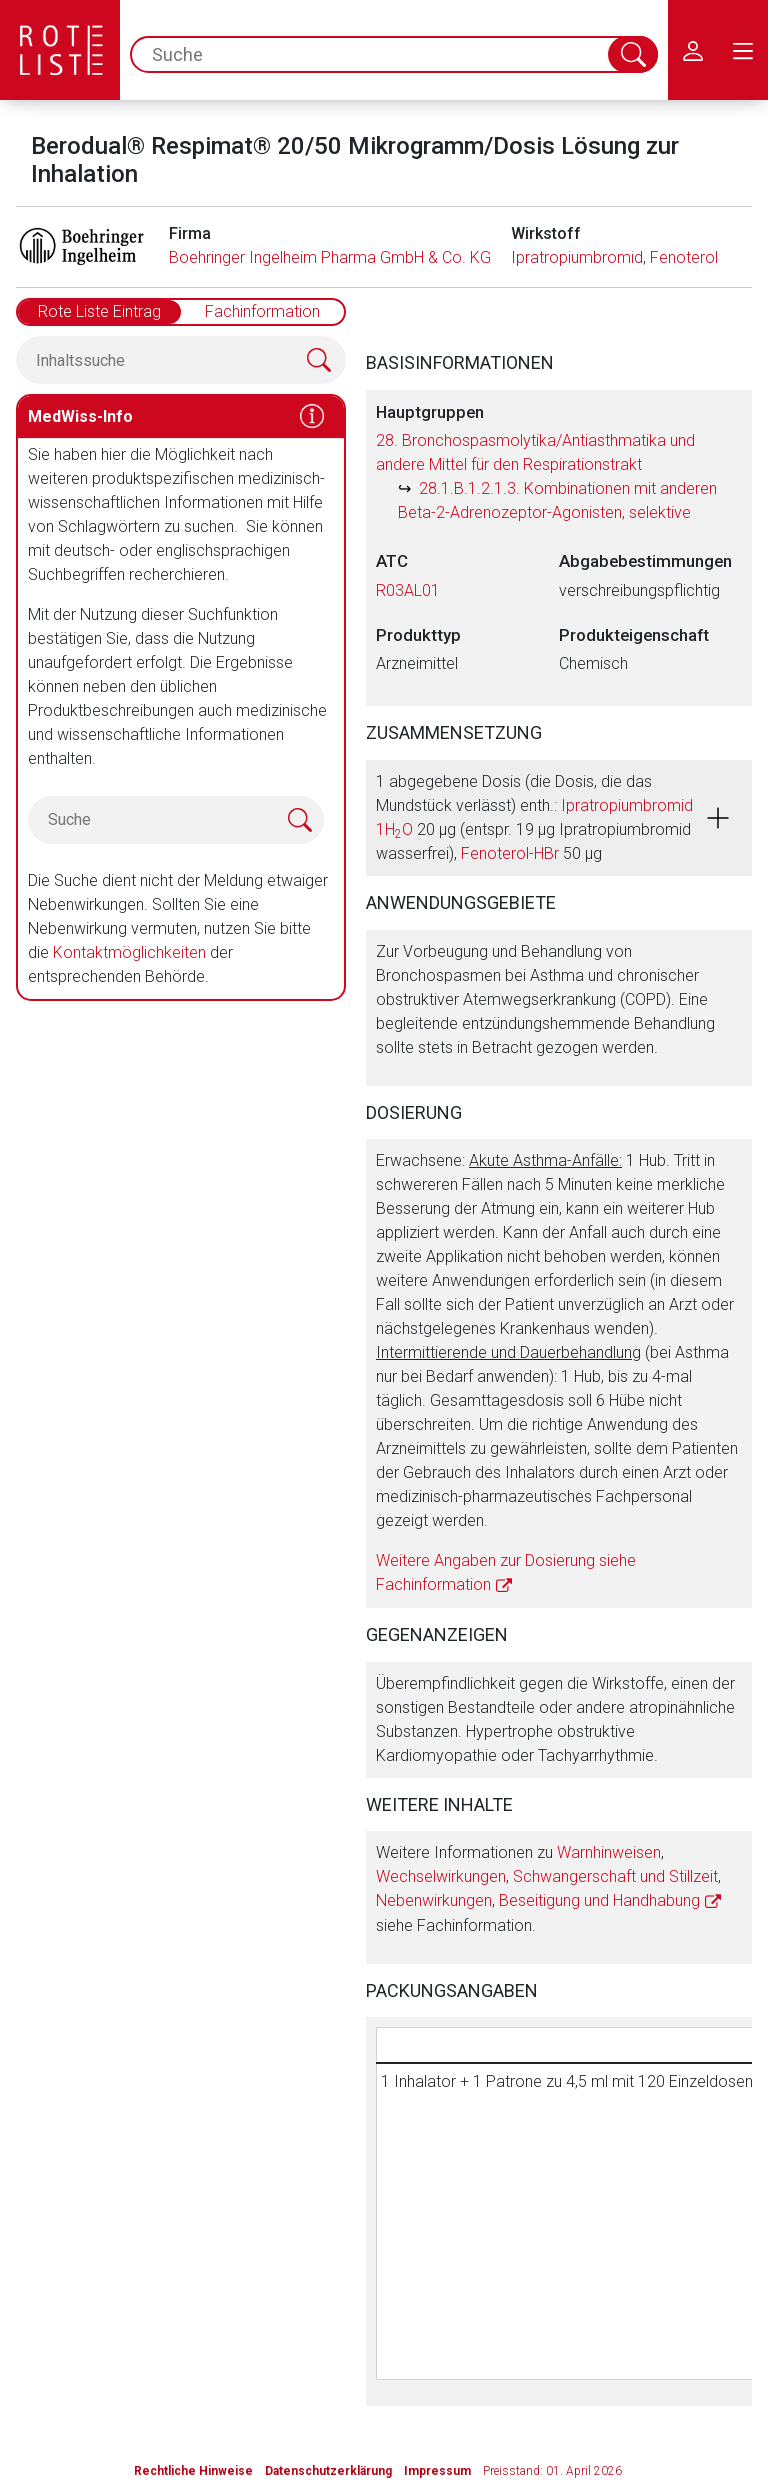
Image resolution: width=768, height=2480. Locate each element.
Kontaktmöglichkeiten (129, 952)
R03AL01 (408, 590)
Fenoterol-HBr (510, 853)
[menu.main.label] (743, 50)
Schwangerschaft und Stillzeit (615, 1876)
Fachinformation (262, 311)
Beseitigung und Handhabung (599, 1900)
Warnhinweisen (609, 1852)
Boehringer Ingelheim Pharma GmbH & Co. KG (330, 257)
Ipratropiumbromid (577, 257)
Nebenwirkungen (434, 1900)
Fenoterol (684, 257)
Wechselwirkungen (441, 1876)
